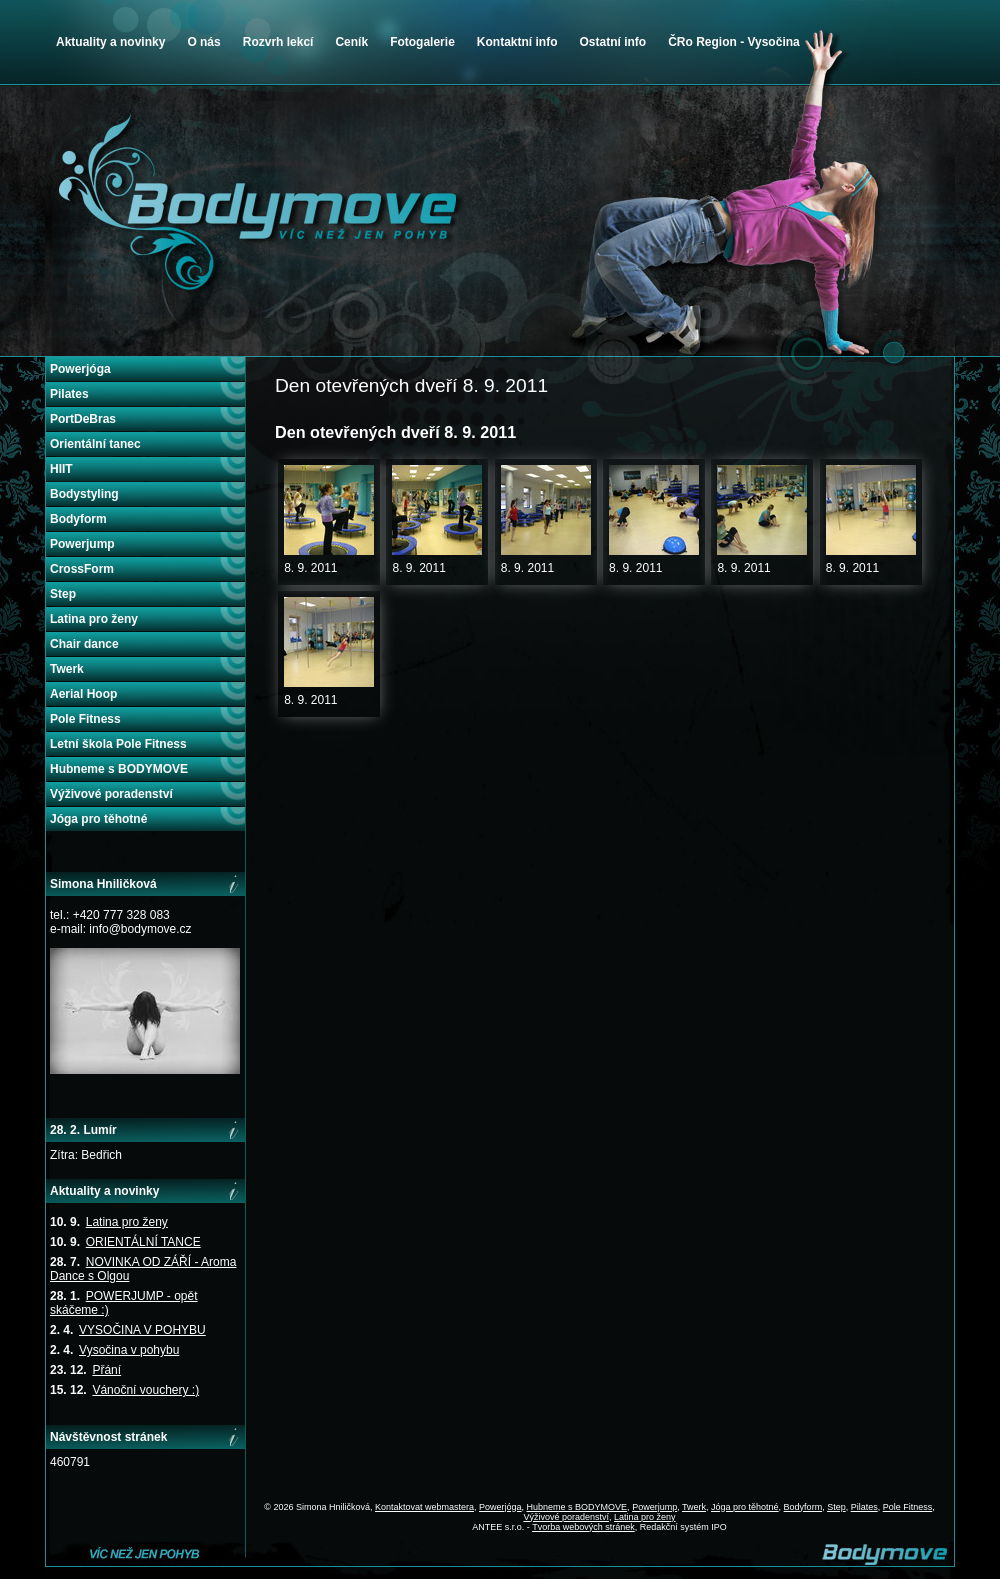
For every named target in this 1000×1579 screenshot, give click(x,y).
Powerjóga (80, 369)
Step (63, 594)
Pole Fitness (85, 719)
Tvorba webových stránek (583, 1527)
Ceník (351, 42)
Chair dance (84, 644)
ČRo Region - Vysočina (734, 42)
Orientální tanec (95, 444)
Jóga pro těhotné (98, 819)
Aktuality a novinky (110, 42)
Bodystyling (84, 494)
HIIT (61, 469)
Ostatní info (612, 42)
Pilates (69, 394)
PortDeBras (83, 419)
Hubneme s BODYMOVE (119, 769)
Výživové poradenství (111, 794)
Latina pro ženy (94, 619)
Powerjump (82, 544)
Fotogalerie (422, 42)
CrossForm (82, 569)
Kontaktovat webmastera (424, 1507)
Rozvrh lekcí (278, 42)
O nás (203, 42)
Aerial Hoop (83, 694)
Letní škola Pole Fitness (118, 744)
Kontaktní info (517, 42)
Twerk (67, 669)
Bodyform (78, 519)
